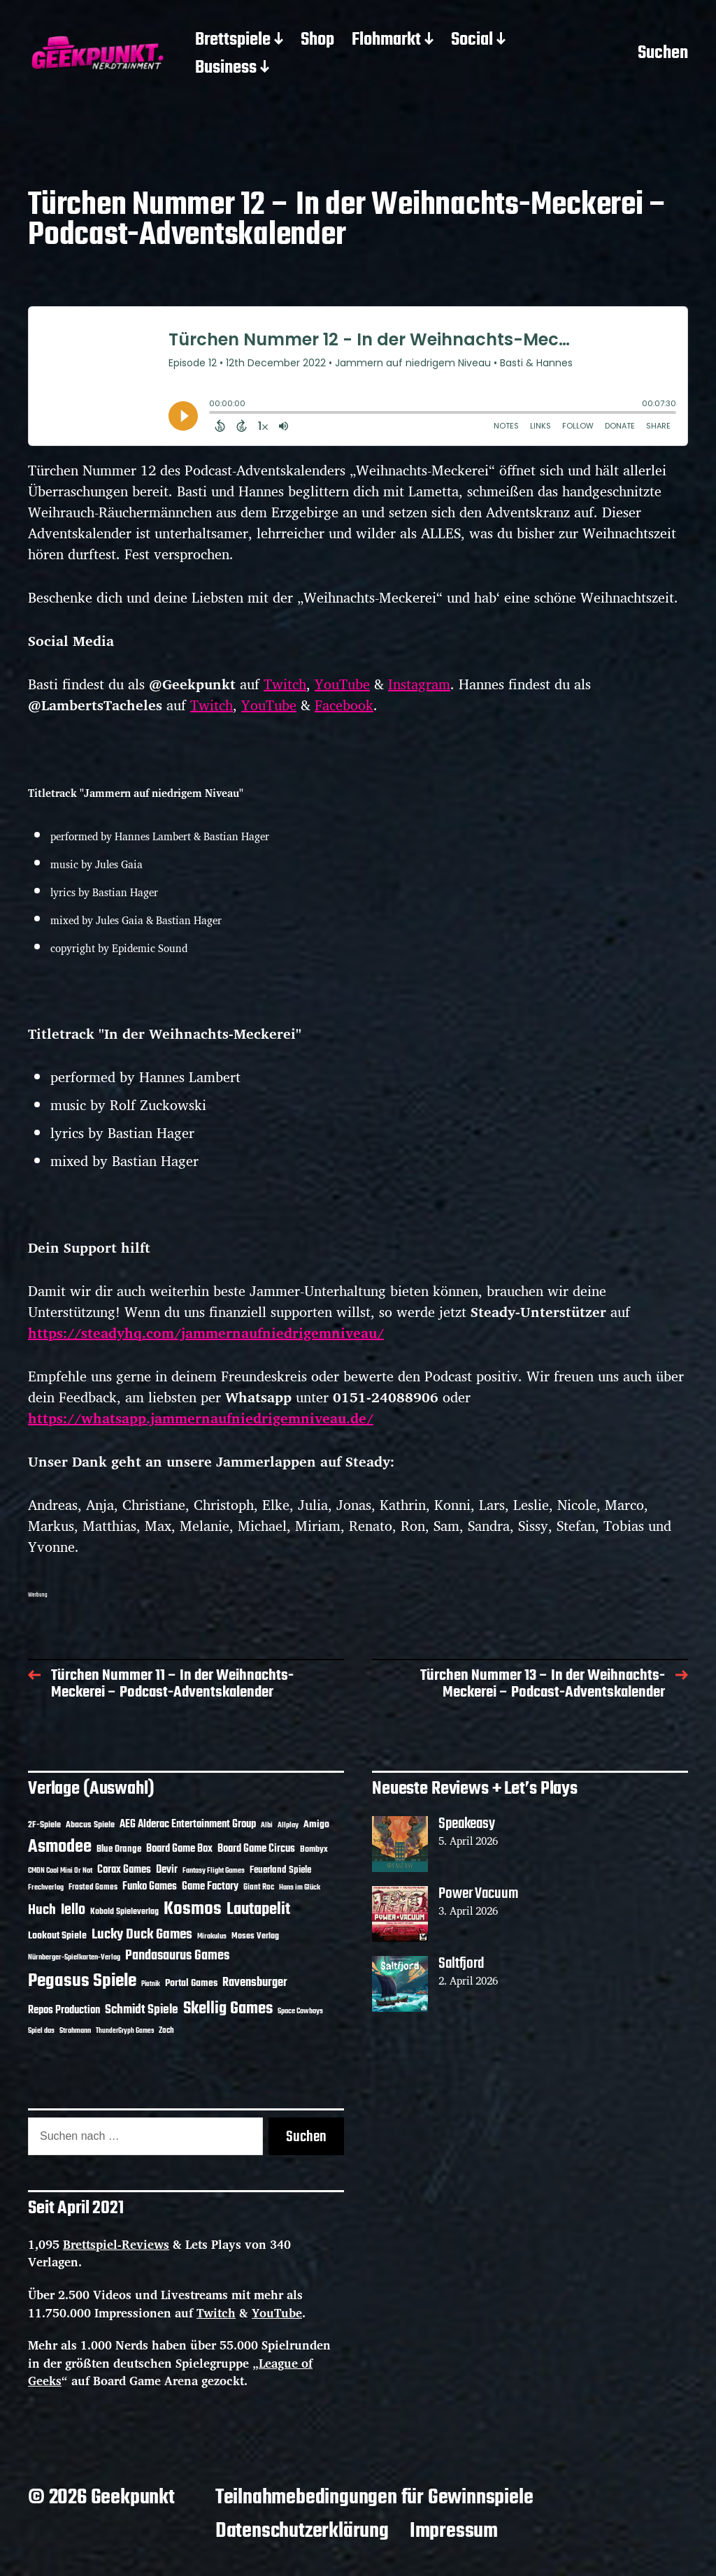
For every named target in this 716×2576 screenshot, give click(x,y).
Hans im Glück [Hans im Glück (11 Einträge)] (299, 1887)
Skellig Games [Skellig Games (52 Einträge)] (228, 2009)
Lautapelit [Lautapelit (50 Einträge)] (258, 1909)
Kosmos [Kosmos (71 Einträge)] (193, 1909)
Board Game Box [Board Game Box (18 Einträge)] (179, 1849)
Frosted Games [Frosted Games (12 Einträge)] (93, 1887)
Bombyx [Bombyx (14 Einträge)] (314, 1849)
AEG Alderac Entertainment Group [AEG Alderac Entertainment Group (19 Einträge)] (188, 1824)
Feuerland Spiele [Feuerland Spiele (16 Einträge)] (280, 1870)
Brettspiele (233, 40)
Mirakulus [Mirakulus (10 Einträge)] (212, 1936)
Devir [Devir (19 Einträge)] (167, 1870)
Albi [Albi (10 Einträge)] (267, 1825)
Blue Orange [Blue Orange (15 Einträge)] (118, 1849)
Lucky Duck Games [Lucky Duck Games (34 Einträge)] (142, 1934)
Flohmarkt (386, 40)
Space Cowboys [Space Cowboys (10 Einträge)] (300, 2011)
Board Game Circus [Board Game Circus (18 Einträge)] (256, 1849)
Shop (317, 40)
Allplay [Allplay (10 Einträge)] (288, 1825)
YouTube (342, 684)
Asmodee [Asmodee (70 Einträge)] (60, 1847)
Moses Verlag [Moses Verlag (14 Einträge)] (255, 1936)
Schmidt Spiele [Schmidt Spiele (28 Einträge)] (141, 2010)
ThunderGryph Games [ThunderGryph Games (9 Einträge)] (125, 2031)
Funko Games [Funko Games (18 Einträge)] (149, 1886)
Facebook (344, 705)
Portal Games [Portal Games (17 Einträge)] (191, 1984)
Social (472, 40)
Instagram (419, 684)
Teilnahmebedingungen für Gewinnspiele (374, 2498)
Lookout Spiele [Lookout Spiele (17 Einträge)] (57, 1936)
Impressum (454, 2531)
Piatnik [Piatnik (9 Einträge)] (150, 1984)
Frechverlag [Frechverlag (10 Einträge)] (46, 1887)
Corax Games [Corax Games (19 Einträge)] (124, 1870)
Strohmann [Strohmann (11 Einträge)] (75, 2030)
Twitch (285, 684)
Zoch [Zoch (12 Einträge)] (166, 2030)
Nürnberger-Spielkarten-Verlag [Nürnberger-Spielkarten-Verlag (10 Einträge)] (74, 1957)
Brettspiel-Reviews (116, 2244)
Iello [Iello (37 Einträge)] (73, 1910)
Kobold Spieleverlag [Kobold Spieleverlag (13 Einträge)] (124, 1912)
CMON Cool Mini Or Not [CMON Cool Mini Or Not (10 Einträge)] (60, 1870)
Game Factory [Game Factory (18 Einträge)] (210, 1886)
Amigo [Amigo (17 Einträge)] (316, 1825)
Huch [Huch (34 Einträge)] (42, 1910)
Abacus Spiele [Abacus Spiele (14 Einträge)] (90, 1825)
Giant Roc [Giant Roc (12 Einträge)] (258, 1887)
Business (226, 68)
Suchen (663, 54)
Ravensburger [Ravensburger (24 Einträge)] (254, 1982)
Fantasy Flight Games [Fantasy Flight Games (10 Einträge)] (213, 1870)
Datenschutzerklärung (302, 2531)
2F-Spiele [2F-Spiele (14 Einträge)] (44, 1825)
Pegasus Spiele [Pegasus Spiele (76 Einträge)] (82, 1981)
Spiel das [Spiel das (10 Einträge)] (41, 2030)
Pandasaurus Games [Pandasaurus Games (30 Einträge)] (177, 1955)
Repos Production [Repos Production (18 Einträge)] (64, 2010)
